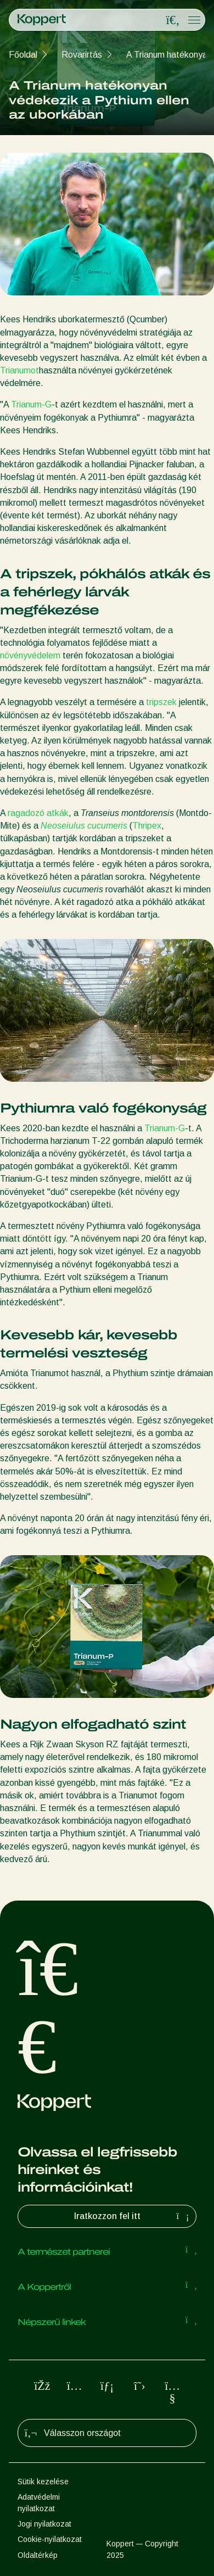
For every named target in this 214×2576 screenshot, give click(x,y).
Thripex (146, 825)
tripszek (161, 702)
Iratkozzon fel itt (133, 2216)
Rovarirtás (81, 54)
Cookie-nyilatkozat (50, 2539)
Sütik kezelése (43, 2481)
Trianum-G (31, 404)
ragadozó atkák (38, 813)
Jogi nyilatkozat (44, 2523)
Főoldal (23, 54)
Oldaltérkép (38, 2555)
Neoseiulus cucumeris (84, 825)
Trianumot (19, 370)
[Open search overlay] (173, 20)
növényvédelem (30, 655)
